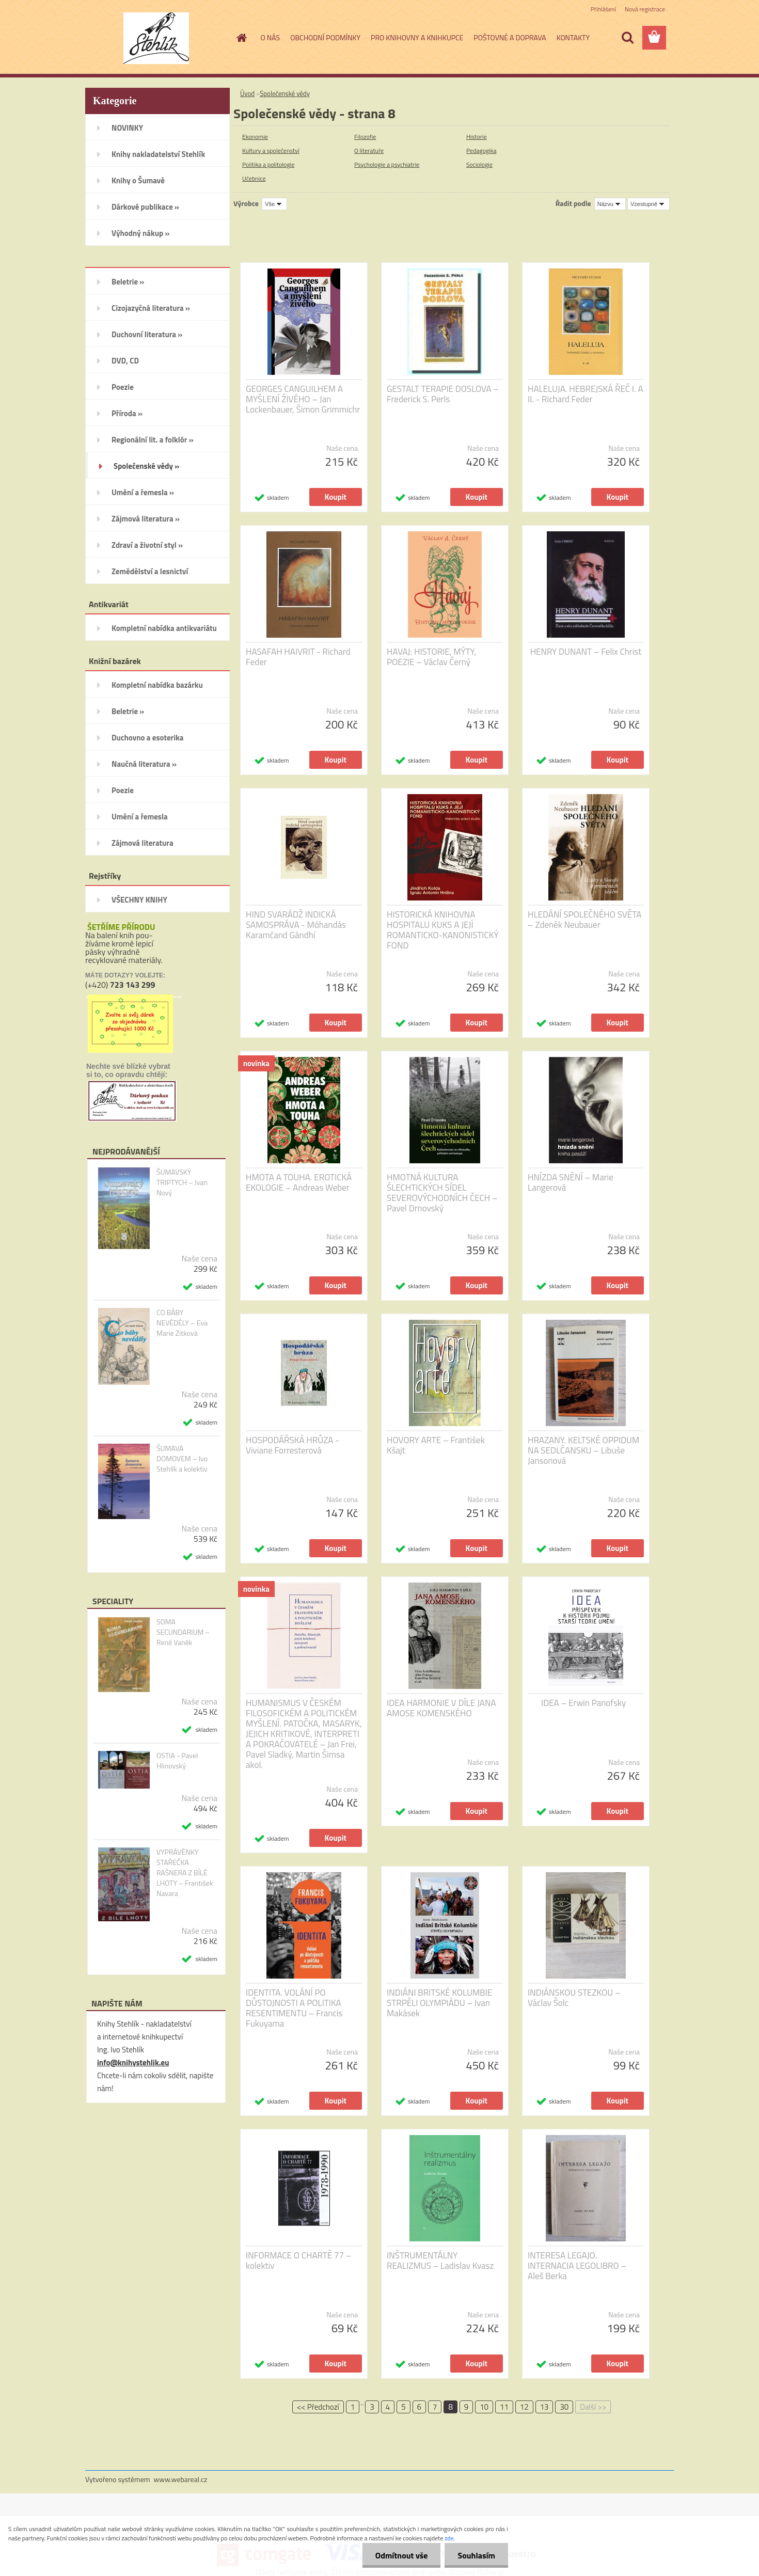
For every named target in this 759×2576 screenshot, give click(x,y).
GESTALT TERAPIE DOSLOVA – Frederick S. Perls (443, 394)
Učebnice (254, 178)
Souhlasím (476, 2555)
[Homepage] (241, 38)
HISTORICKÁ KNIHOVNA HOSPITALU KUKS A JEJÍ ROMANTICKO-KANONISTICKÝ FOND (443, 930)
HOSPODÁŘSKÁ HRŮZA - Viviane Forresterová (292, 1445)
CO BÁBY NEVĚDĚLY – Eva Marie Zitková (182, 1322)
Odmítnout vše (401, 2555)
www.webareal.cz (181, 2479)
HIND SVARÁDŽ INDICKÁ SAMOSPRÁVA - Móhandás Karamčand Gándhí (296, 924)
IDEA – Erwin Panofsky (583, 1703)
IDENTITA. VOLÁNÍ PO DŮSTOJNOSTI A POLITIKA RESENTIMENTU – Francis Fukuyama (294, 2008)
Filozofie (365, 136)
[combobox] (610, 204)
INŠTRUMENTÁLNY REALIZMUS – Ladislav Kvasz (440, 2260)
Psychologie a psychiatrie (386, 164)
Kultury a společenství (270, 150)
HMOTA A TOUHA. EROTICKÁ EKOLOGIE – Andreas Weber (299, 1182)
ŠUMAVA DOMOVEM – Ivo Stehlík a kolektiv (182, 1458)
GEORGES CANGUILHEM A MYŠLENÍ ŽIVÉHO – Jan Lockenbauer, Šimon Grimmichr (303, 399)
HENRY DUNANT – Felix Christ (586, 651)
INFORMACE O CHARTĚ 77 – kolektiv (298, 2260)
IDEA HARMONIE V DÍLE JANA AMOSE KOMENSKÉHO (441, 1708)
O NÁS (270, 37)
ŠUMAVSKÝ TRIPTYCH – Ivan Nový (182, 1182)
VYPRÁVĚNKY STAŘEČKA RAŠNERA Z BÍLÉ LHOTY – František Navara (184, 1873)
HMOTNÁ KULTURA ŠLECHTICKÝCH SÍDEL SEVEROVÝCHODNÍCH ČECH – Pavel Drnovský (442, 1192)
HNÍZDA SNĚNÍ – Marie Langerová (570, 1182)
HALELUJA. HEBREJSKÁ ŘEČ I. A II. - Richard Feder (585, 394)
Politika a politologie (268, 164)
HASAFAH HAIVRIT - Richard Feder (298, 656)
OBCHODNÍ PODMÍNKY (325, 37)
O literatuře (369, 150)
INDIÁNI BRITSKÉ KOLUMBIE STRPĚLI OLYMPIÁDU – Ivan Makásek (439, 2002)
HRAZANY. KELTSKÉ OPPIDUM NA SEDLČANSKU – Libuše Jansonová (583, 1450)
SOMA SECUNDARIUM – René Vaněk (183, 1632)
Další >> (593, 2407)
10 (484, 2407)
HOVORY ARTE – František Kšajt (436, 1445)
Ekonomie (255, 136)
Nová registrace (645, 9)
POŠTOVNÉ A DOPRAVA (509, 37)
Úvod (247, 93)
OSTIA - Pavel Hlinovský (177, 1760)
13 (544, 2407)
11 (504, 2407)
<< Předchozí (318, 2407)
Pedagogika (481, 150)
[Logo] (156, 38)
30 (564, 2407)
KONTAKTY (573, 37)
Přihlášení (603, 9)
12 (524, 2407)
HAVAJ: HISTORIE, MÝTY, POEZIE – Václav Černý (431, 656)
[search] (627, 38)
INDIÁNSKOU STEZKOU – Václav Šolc (574, 1997)
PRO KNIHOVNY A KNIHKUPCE (417, 37)
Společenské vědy (285, 93)
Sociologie (479, 164)
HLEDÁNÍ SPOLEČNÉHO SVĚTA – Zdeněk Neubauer (584, 919)
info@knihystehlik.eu (133, 2062)
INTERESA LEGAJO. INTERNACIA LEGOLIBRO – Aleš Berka (577, 2265)
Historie (476, 136)
